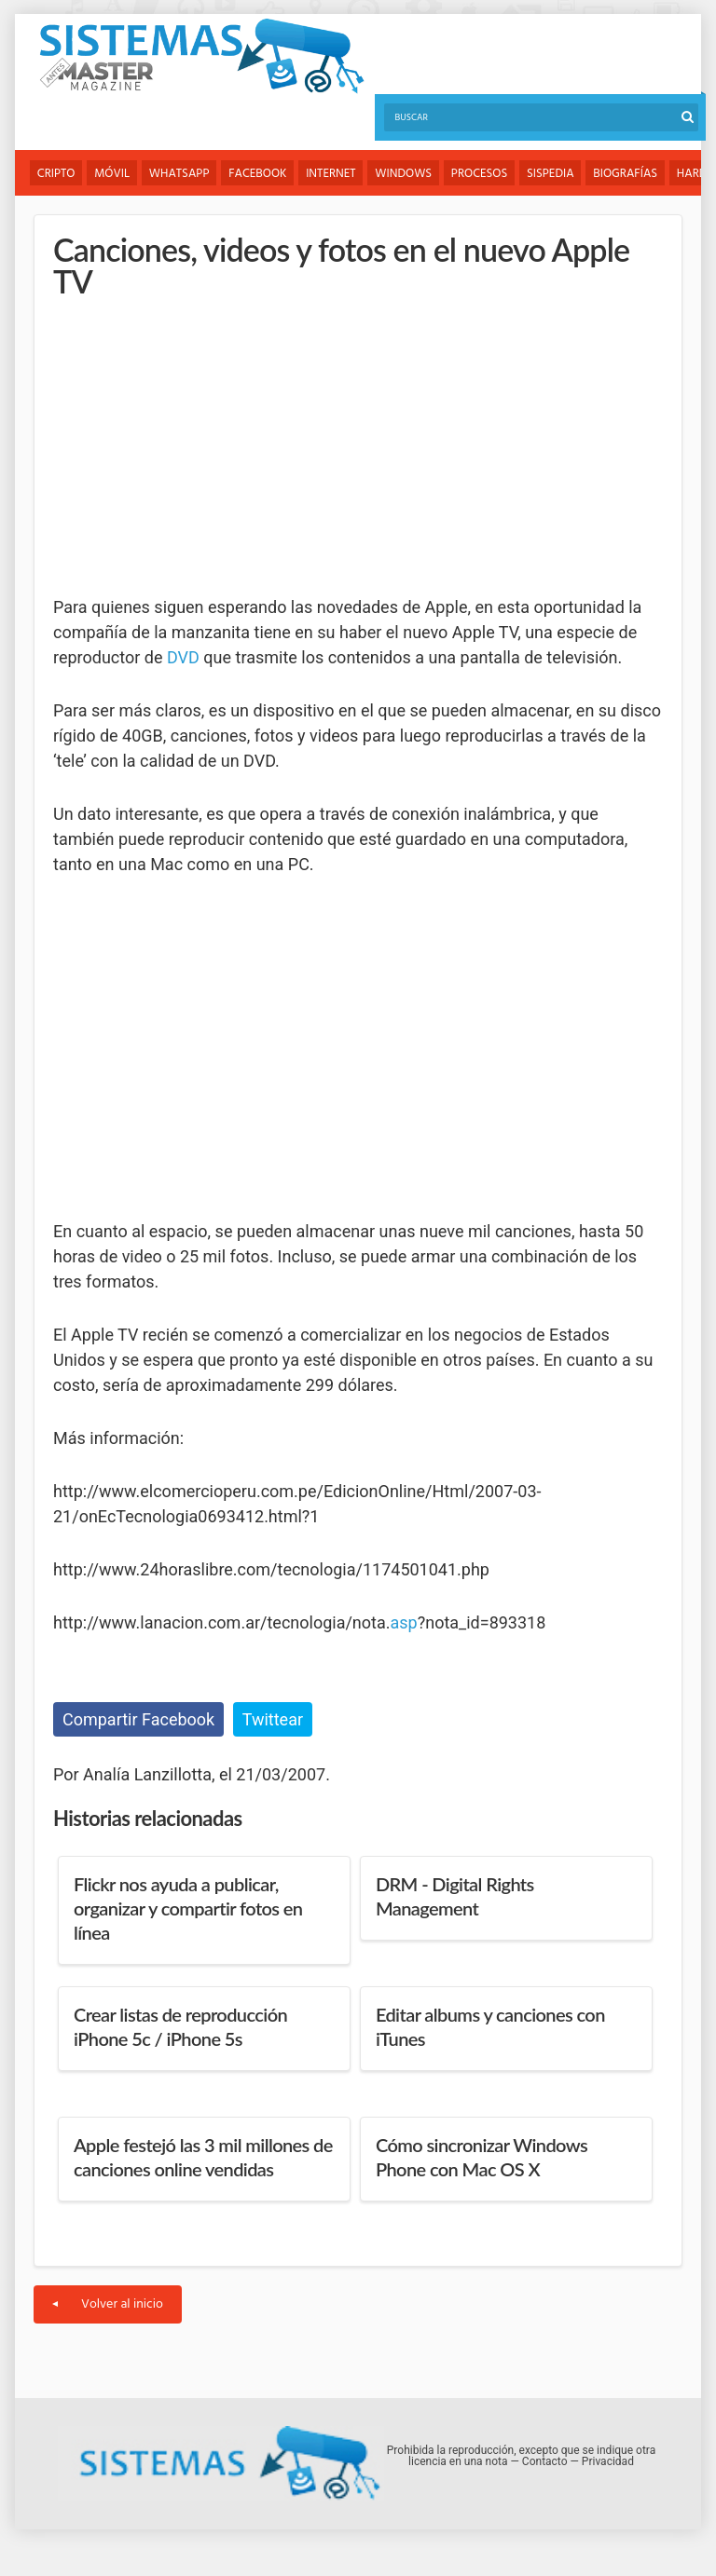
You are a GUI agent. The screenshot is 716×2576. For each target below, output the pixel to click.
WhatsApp (180, 174)
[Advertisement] (193, 446)
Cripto (56, 174)
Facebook (258, 174)
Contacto (545, 2461)
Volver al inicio (107, 2304)
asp (404, 1622)
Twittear (272, 1719)
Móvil (113, 174)
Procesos (481, 174)
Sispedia (552, 174)
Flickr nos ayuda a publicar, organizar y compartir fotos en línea (188, 1908)
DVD (183, 657)
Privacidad (608, 2461)
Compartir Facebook (138, 1719)
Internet (331, 174)
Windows (405, 174)
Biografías (628, 174)
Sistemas (201, 56)
